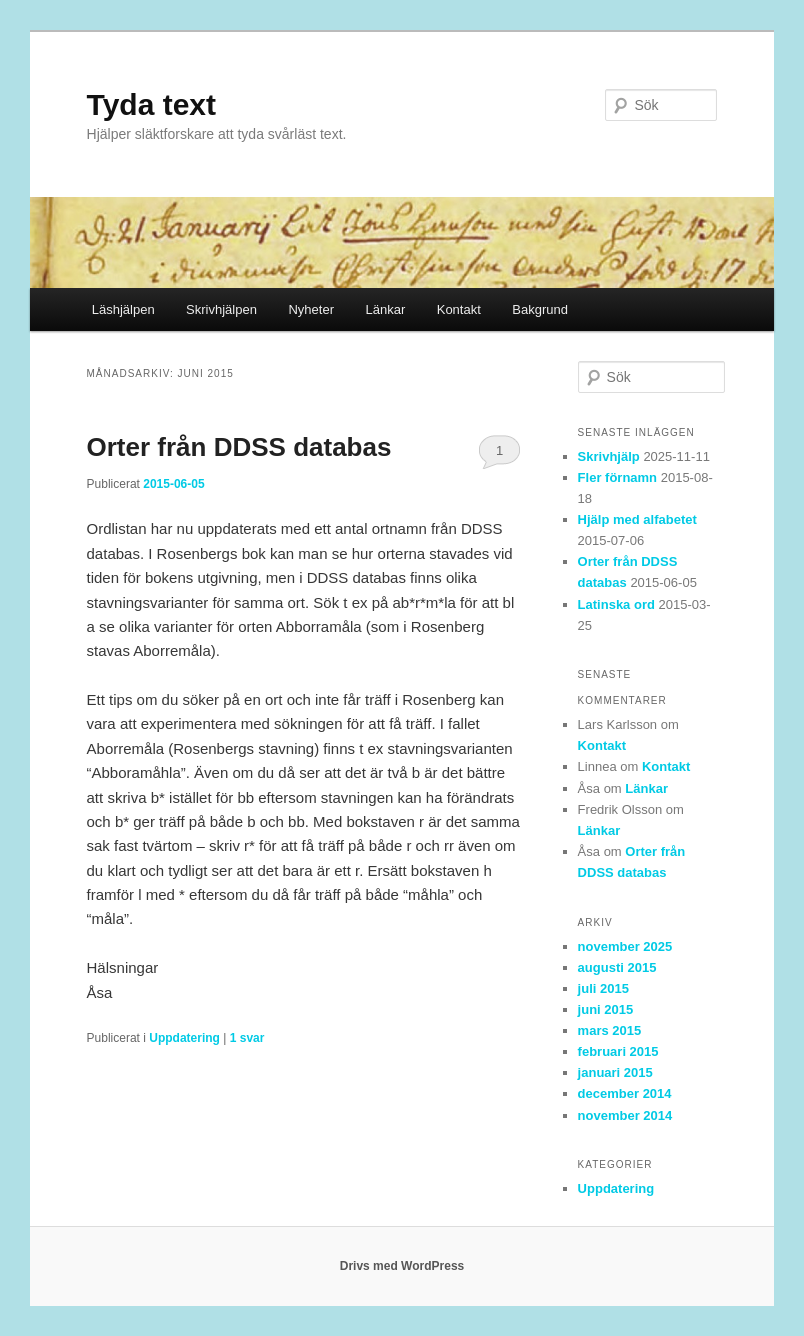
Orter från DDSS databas (239, 447)
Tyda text (151, 104)
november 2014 (625, 1115)
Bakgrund (540, 309)
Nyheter (311, 309)
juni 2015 (606, 1009)
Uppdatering (184, 1038)
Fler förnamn (617, 477)
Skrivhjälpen (221, 309)
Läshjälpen (123, 309)
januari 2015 (615, 1072)
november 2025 (625, 946)
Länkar (385, 309)
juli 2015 (603, 988)
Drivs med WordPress (402, 1266)
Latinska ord (616, 604)
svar (247, 1038)
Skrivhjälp (609, 456)
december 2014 (625, 1093)
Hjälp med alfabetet (637, 519)
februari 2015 (618, 1051)
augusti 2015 (617, 967)
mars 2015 (610, 1030)
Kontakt (459, 309)
